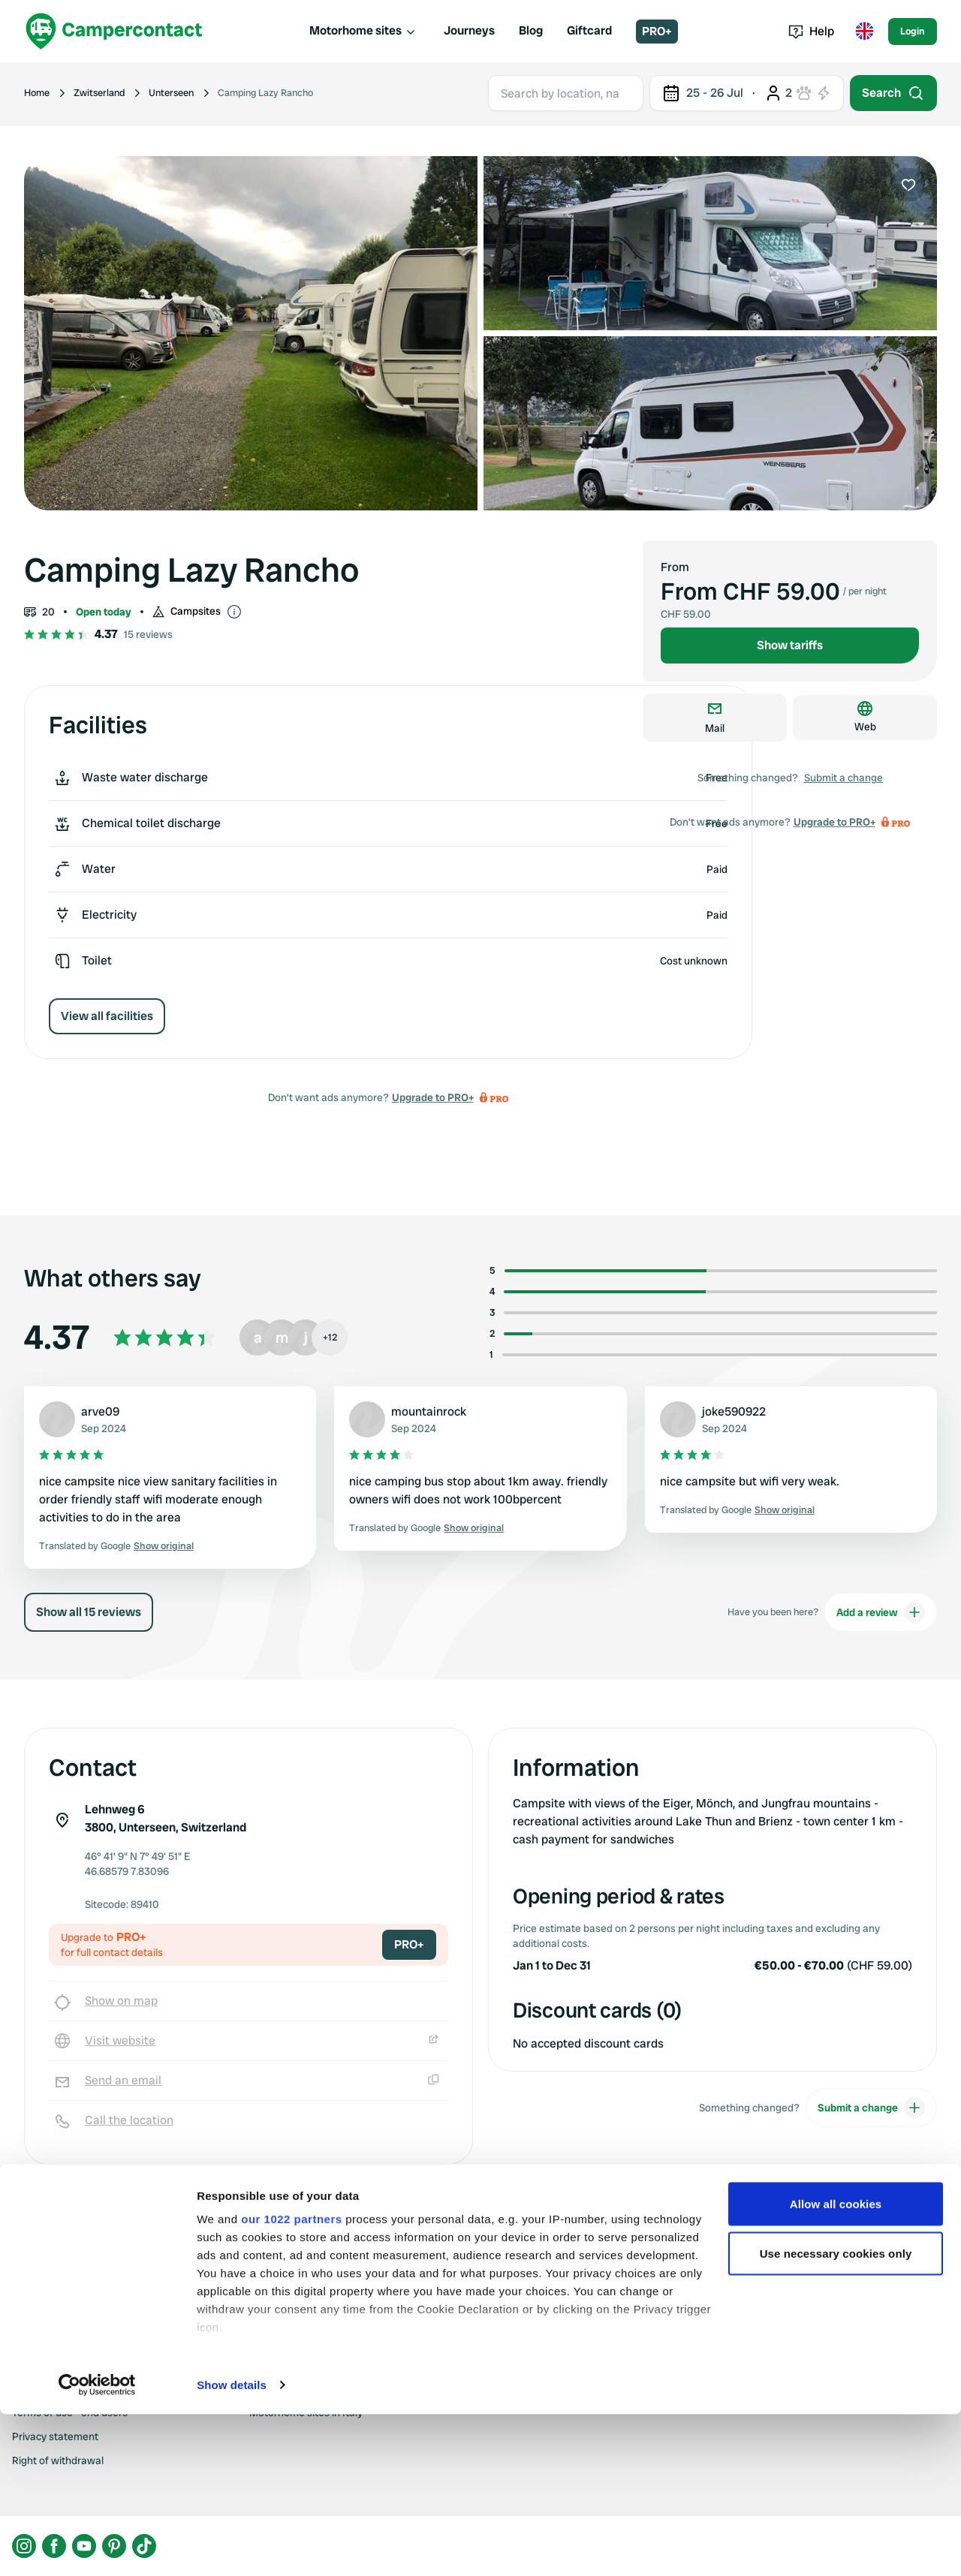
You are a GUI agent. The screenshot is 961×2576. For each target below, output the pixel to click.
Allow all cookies (836, 2365)
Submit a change (843, 777)
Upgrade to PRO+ (433, 1097)
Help (811, 31)
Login (912, 31)
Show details (232, 2546)
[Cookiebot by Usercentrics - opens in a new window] (97, 2546)
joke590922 (734, 1411)
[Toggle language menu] (864, 32)
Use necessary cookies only (836, 2415)
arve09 (100, 1411)
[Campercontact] (114, 31)
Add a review (880, 1612)
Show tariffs (790, 645)
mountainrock (428, 1411)
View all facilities (107, 1016)
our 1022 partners (291, 2380)
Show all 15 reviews (88, 1612)
